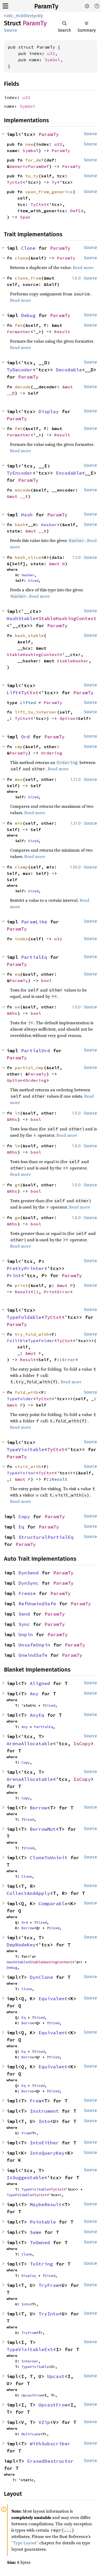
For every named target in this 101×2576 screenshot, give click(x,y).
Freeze (27, 1593)
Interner (29, 2361)
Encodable (69, 473)
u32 (51, 53)
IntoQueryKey (47, 2153)
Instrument (44, 2111)
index (21, 938)
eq (17, 974)
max (19, 779)
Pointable (43, 2222)
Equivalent (53, 1998)
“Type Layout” (24, 2543)
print (21, 1285)
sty (40, 15)
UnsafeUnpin (34, 1645)
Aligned (40, 1683)
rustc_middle (17, 15)
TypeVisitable (25, 1449)
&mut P (65, 1285)
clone (21, 258)
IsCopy (82, 1743)
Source (10, 30)
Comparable (53, 1903)
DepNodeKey (21, 1945)
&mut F (33, 1353)
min (19, 823)
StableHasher (73, 660)
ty (33, 15)
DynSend (28, 1573)
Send (24, 1614)
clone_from (28, 278)
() (36, 1291)
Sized (33, 580)
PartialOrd (35, 1051)
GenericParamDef (29, 166)
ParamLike (34, 922)
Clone (28, 248)
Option (67, 718)
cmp (19, 746)
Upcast (56, 2376)
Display (49, 411)
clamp (21, 867)
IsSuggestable (25, 2177)
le (17, 1145)
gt (17, 1184)
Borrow (38, 1808)
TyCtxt (15, 182)
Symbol (52, 59)
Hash (27, 515)
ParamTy (46, 6)
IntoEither (44, 2143)
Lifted (28, 702)
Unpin (25, 1634)
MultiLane (30, 2434)
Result (62, 331)
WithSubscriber (50, 2444)
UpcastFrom (31, 2395)
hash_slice (28, 557)
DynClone (41, 1977)
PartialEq (34, 957)
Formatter (19, 331)
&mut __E (17, 496)
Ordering (51, 753)
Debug (28, 315)
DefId (76, 210)
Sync (24, 1624)
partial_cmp (29, 1067)
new (29, 144)
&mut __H (35, 531)
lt (17, 1113)
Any (34, 1694)
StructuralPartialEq (46, 1537)
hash (20, 524)
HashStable (21, 618)
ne (17, 1006)
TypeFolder (20, 1398)
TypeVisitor (21, 1472)
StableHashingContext (68, 618)
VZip (44, 2422)
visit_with (28, 1466)
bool (46, 980)
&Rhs (12, 1013)
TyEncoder (20, 473)
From (35, 2101)
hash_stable (29, 635)
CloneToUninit (49, 1858)
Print (14, 1275)
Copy (24, 1516)
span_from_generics (49, 191)
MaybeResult (46, 2204)
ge (17, 1217)
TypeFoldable (24, 1317)
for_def (34, 160)
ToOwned (40, 2242)
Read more (83, 267)
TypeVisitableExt (30, 2349)
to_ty (32, 175)
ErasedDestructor (50, 2461)
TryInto (49, 2314)
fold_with (27, 1392)
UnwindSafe (32, 1655)
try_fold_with (32, 1334)
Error (68, 1359)
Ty (54, 182)
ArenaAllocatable (30, 1743)
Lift (12, 693)
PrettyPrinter (25, 1268)
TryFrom (49, 2285)
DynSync (28, 1583)
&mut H (57, 563)
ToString (41, 2264)
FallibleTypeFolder (30, 1340)
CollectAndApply (28, 1893)
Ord (25, 737)
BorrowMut (43, 1829)
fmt (19, 325)
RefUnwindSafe (37, 1604)
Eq (21, 1527)
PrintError (57, 1291)
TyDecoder (20, 370)
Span (25, 217)
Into (44, 2121)
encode (23, 490)
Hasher (49, 524)
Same (35, 2232)
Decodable (69, 370)
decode (23, 386)
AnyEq (37, 1715)
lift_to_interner (36, 712)
